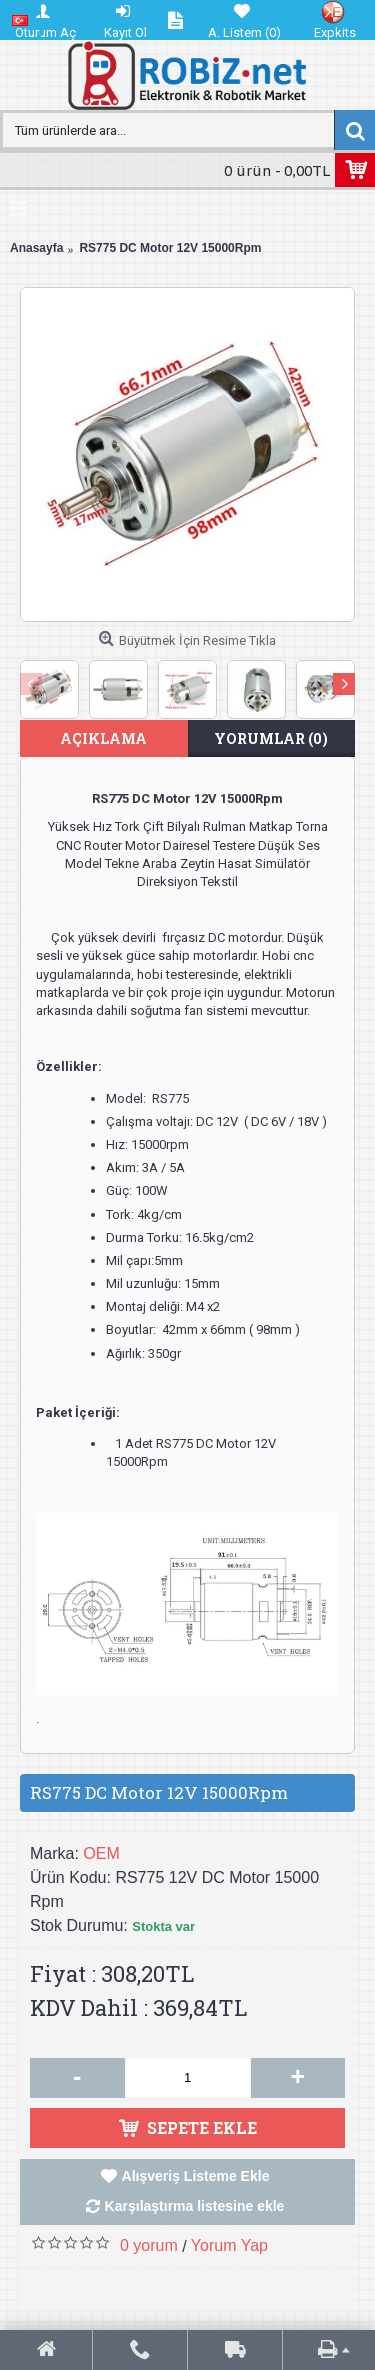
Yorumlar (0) (271, 738)
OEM (101, 1853)
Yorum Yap (229, 2245)
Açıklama (103, 738)
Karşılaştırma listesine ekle (195, 2206)
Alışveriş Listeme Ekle (196, 2176)
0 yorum (149, 2245)
